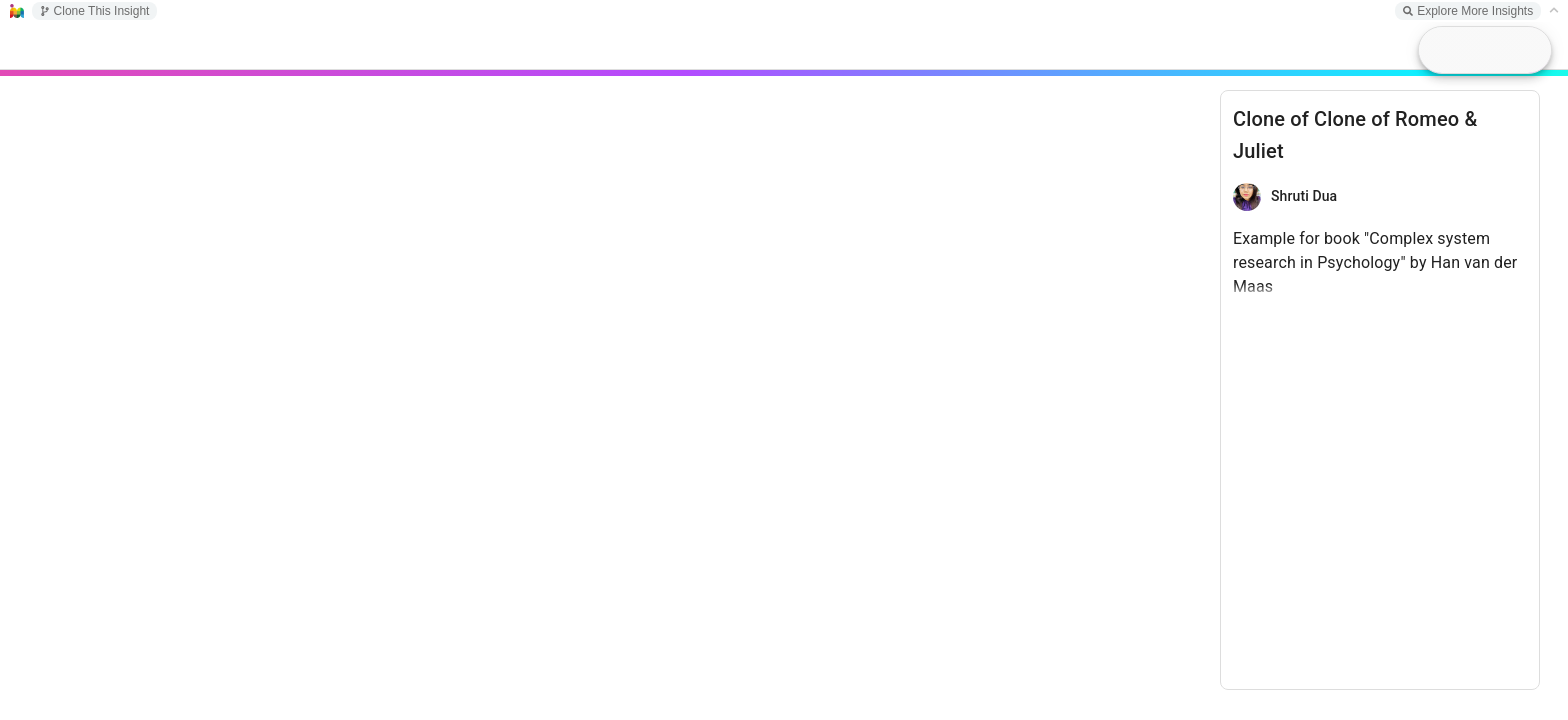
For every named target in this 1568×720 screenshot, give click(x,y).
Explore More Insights (1468, 11)
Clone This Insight (95, 11)
